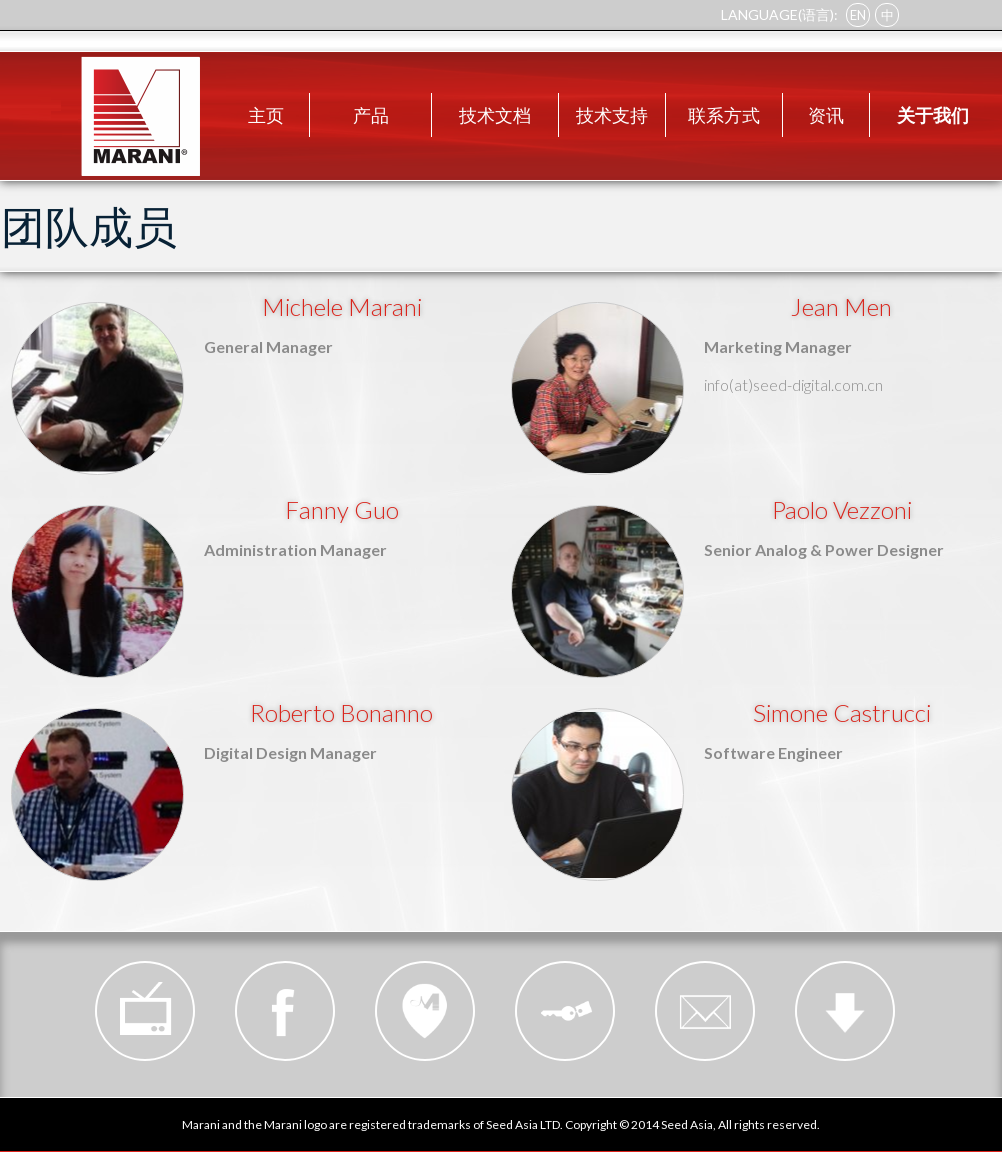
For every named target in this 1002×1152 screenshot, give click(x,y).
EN (858, 15)
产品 (371, 115)
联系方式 (724, 115)
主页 (266, 115)
